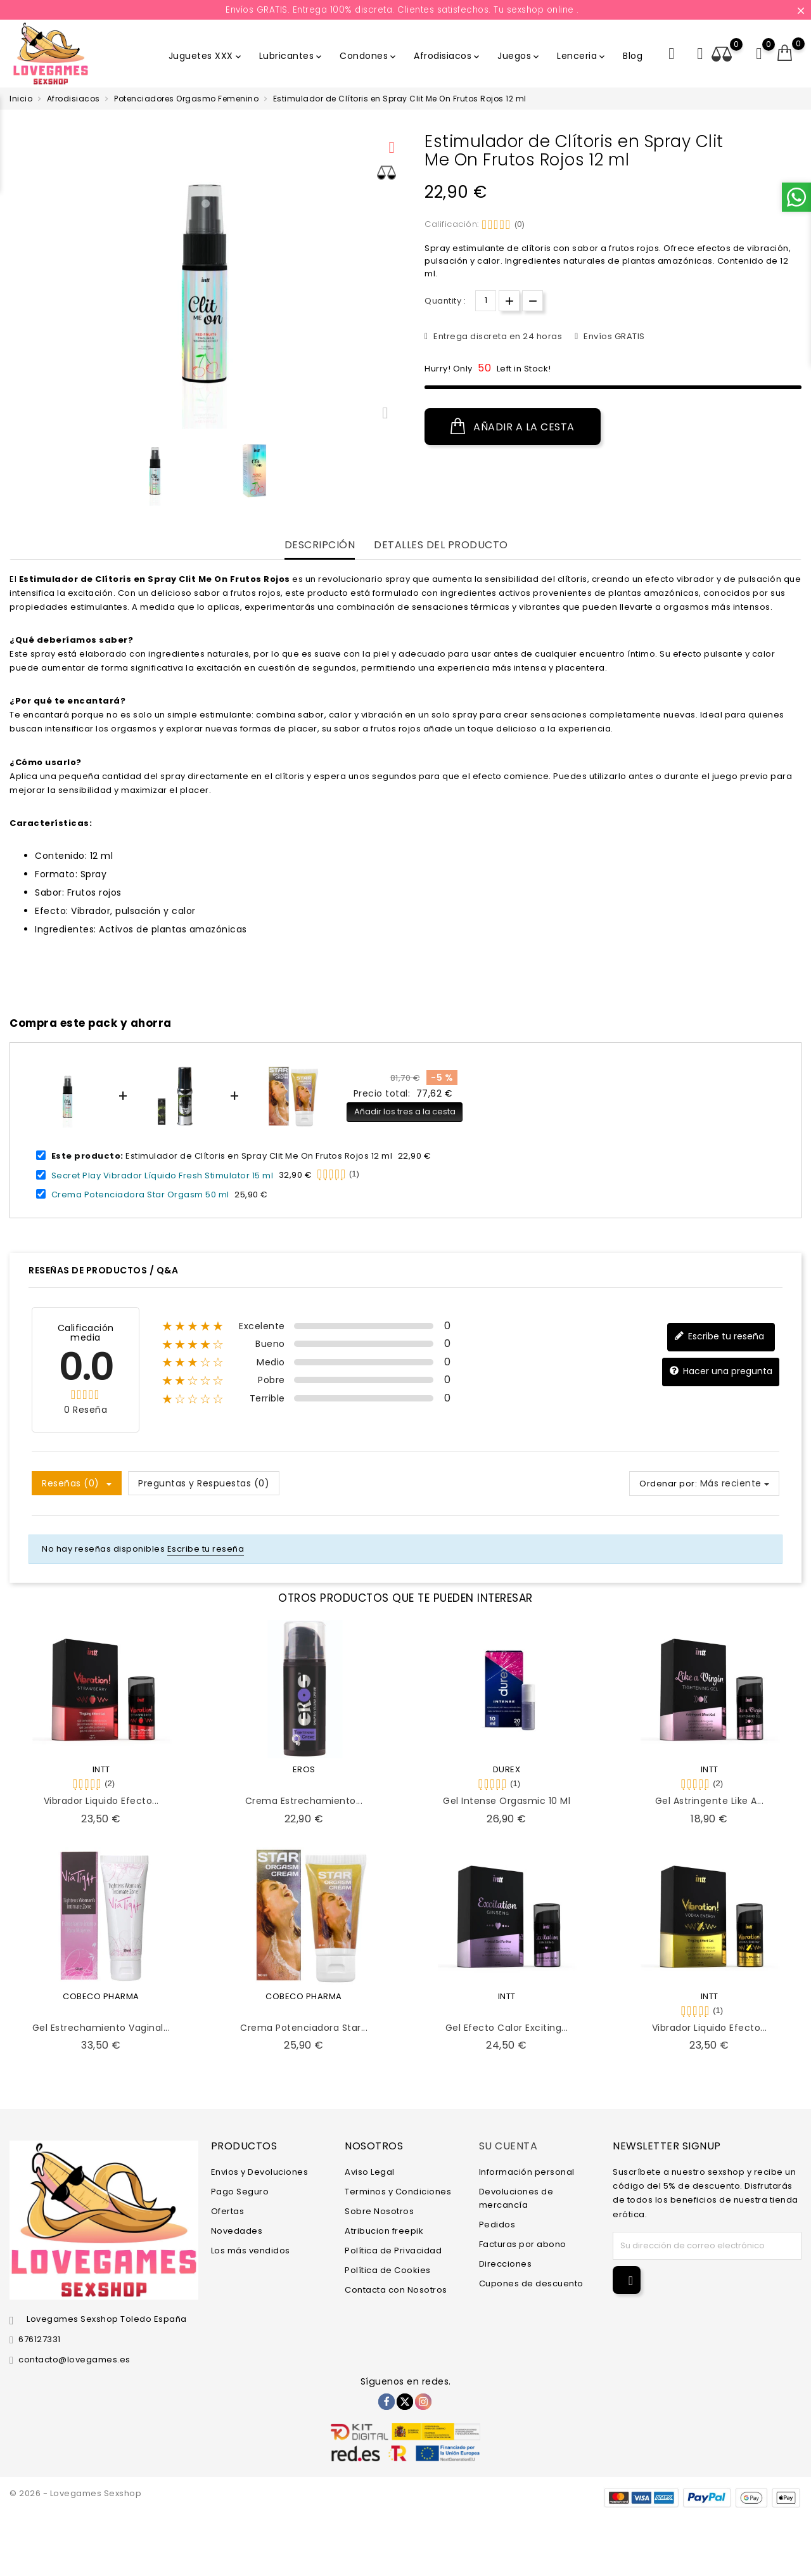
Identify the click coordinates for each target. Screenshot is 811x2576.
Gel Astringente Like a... (709, 1800)
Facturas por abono (522, 2244)
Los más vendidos (250, 2250)
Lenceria (582, 55)
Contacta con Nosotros (396, 2290)
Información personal (527, 2172)
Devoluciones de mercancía (516, 2198)
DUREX (507, 1769)
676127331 (39, 2339)
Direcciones (505, 2264)
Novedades (237, 2231)
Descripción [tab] (319, 545)
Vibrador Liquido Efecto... (101, 1800)
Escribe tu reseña (719, 1336)
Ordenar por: (668, 1484)
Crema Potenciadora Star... (303, 2027)
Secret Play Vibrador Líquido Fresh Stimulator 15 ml (162, 1175)
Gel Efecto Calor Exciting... (506, 2027)
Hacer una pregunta (720, 1371)
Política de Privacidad (393, 2250)
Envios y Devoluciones (260, 2172)
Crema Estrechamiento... (304, 1800)
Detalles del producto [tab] (441, 545)
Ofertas (228, 2211)
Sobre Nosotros (379, 2211)
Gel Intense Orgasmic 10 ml (506, 1800)
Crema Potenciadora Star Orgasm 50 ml (140, 1194)
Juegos (519, 55)
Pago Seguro (240, 2192)
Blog (632, 55)
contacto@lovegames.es (74, 2360)
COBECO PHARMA (101, 1996)
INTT (101, 1769)
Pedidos (497, 2225)
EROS (304, 1769)
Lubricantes (291, 55)
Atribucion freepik (384, 2231)
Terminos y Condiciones (398, 2192)
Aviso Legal (370, 2172)
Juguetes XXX (206, 55)
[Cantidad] (485, 300)
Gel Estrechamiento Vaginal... (101, 2027)
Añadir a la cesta (512, 426)
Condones (369, 55)
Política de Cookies (388, 2270)
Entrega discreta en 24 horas (497, 336)
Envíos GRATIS (613, 336)
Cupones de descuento (531, 2283)
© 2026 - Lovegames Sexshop (75, 2493)
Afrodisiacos (448, 55)
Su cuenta (508, 2146)
